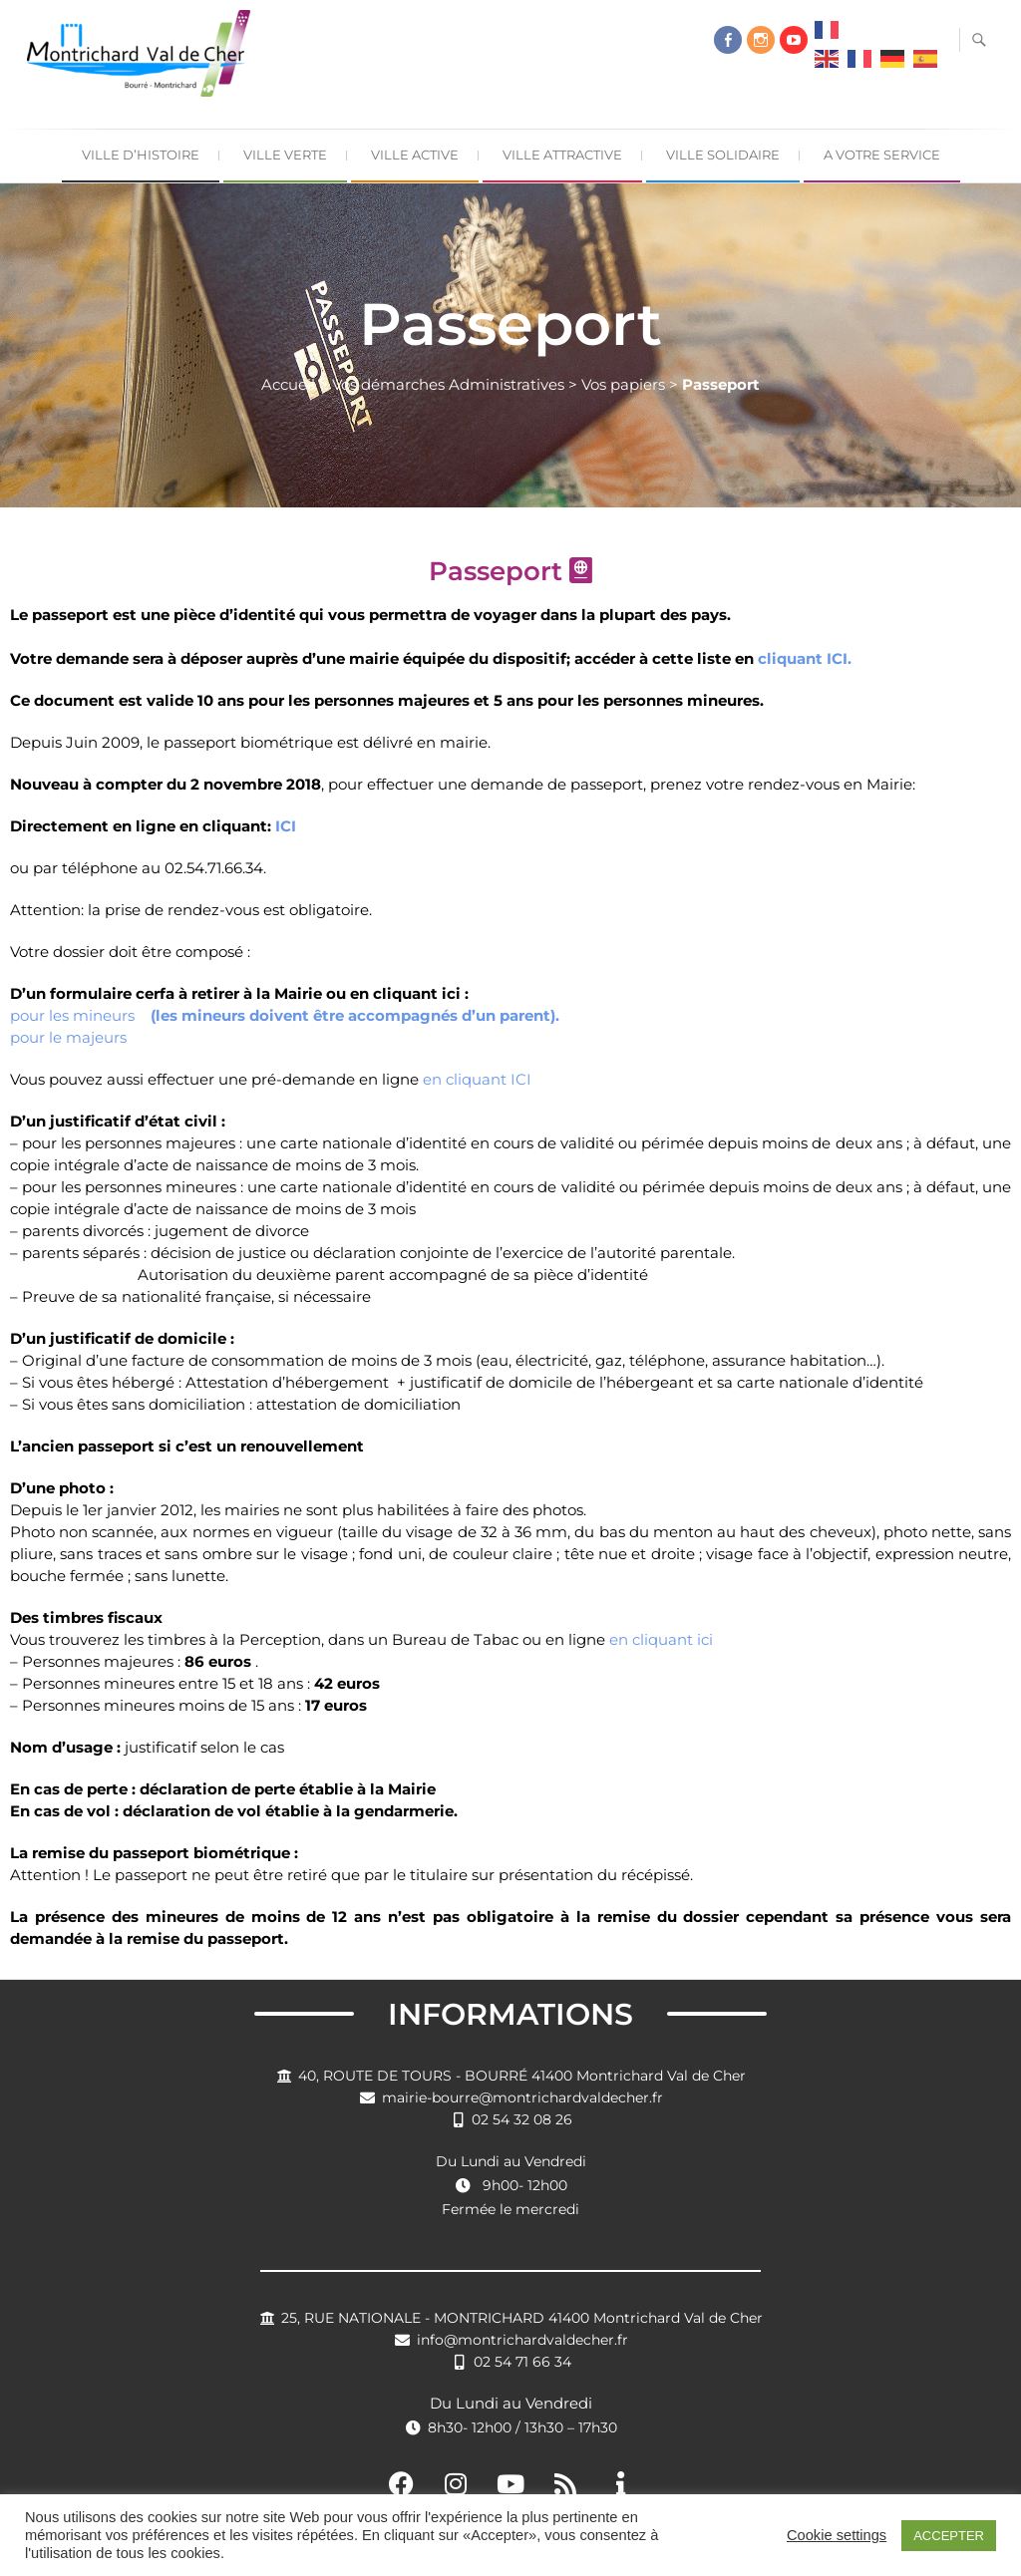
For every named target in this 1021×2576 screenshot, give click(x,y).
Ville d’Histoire (140, 154)
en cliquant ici (661, 1639)
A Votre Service (882, 154)
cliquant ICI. (804, 658)
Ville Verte (285, 154)
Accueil (288, 384)
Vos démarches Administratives (448, 384)
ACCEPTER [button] (948, 2535)
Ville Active (415, 154)
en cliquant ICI (477, 1079)
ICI (285, 825)
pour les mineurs (284, 1015)
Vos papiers (623, 384)
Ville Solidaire (723, 154)
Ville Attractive (562, 154)
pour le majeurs (68, 1037)
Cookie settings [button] (836, 2535)
